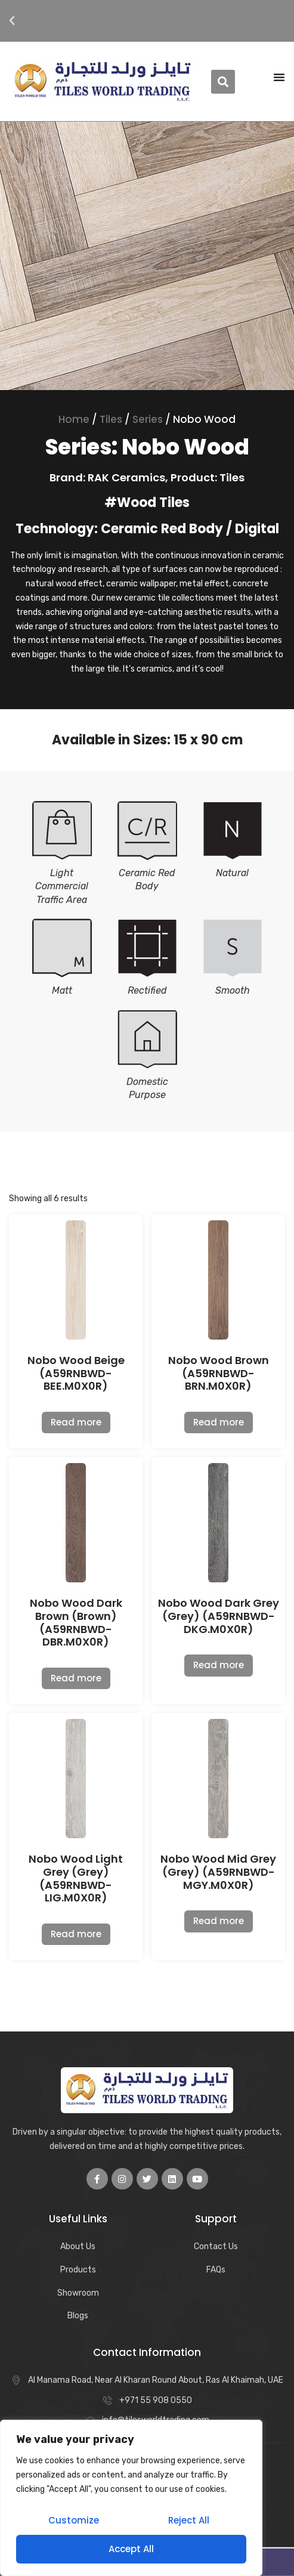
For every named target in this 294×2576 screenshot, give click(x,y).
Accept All (131, 2549)
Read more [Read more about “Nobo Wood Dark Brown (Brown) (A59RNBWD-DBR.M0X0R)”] (76, 1678)
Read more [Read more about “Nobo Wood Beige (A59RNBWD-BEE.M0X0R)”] (76, 1422)
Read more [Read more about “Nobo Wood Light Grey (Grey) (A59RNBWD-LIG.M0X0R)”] (76, 1934)
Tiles (111, 419)
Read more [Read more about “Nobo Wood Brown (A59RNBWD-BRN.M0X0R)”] (218, 1422)
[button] (12, 21)
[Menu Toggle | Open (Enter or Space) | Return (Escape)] (279, 77)
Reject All (188, 2520)
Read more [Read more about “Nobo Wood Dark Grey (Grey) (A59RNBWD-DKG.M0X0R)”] (218, 1665)
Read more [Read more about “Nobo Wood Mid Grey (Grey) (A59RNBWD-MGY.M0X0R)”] (218, 1921)
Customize (73, 2520)
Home (73, 419)
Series (147, 419)
